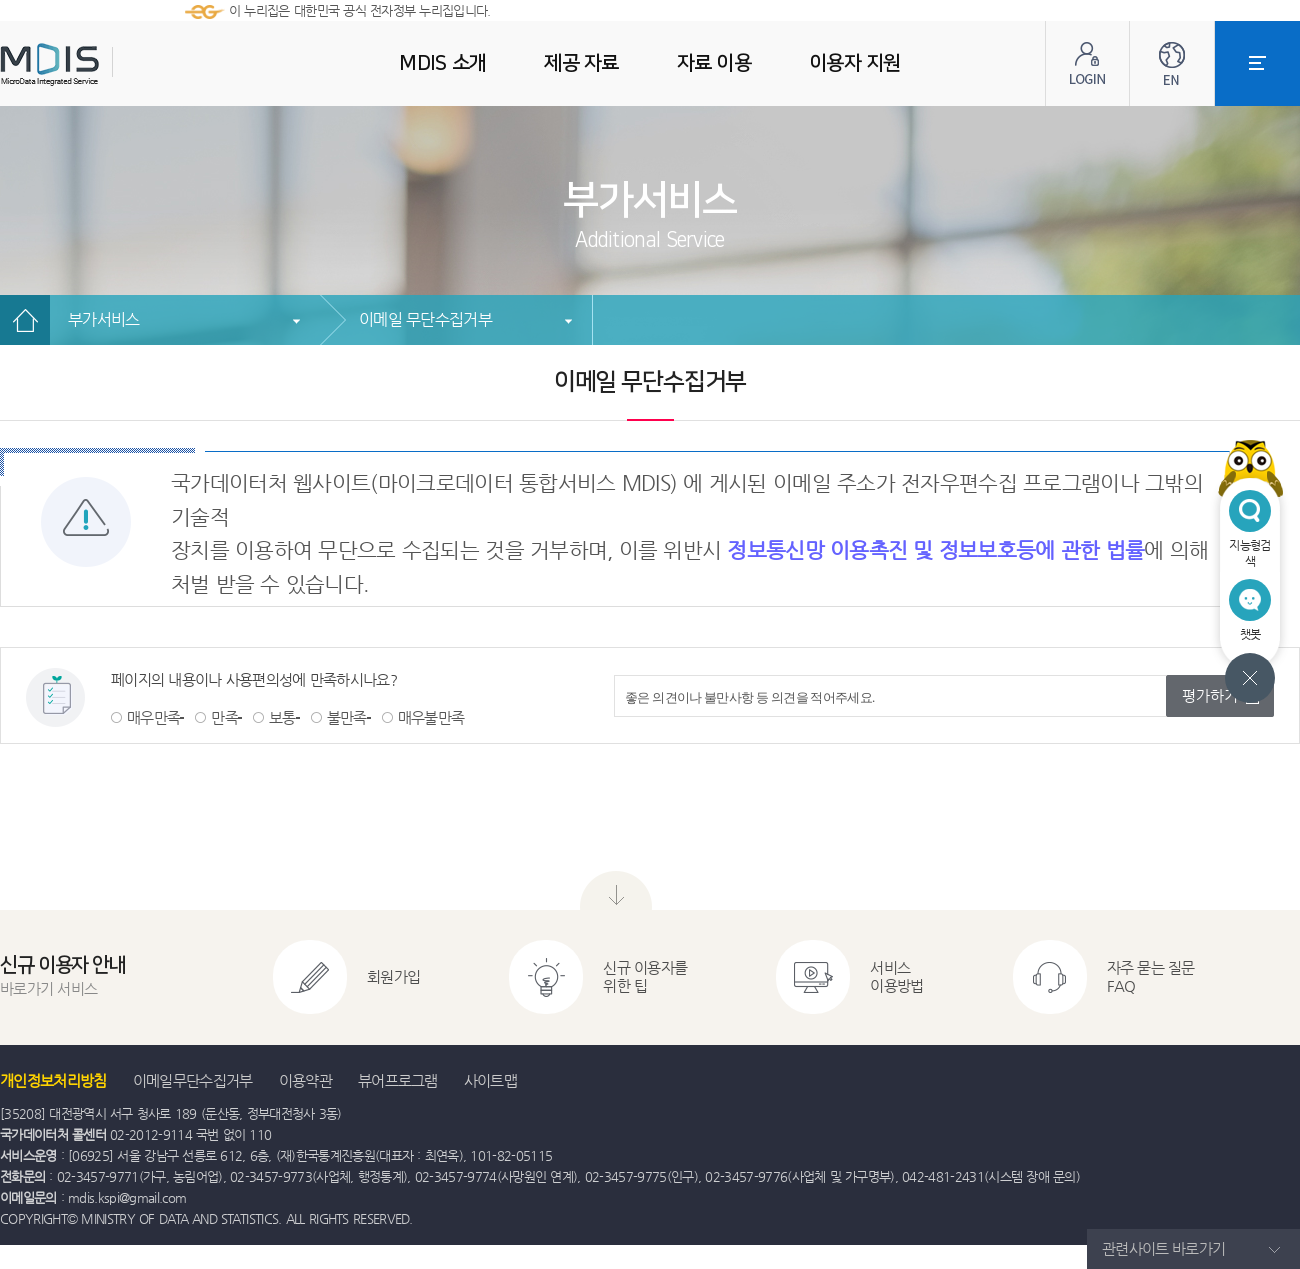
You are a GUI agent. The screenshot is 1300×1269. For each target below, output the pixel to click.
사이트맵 (490, 1080)
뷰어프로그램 (398, 1080)
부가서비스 (104, 319)
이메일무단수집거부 (193, 1080)
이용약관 (305, 1080)
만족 (224, 717)
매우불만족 (431, 717)
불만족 (347, 717)
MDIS (100, 64)
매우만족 (153, 717)
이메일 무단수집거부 (425, 319)
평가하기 (1210, 695)
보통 (282, 717)
